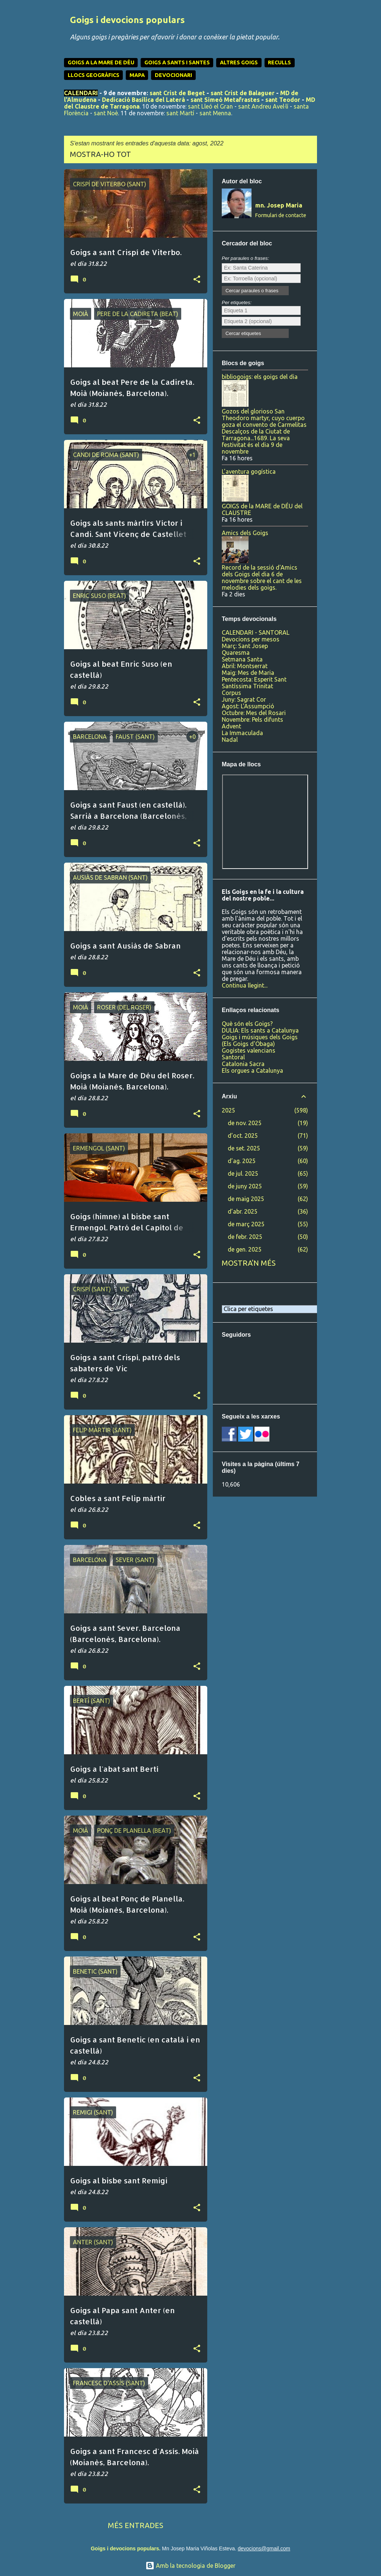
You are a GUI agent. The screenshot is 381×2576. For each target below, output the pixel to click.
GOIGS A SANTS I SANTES (177, 62)
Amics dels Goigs (245, 532)
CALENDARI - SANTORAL (255, 632)
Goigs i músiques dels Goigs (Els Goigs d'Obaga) (260, 1040)
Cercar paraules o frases (251, 290)
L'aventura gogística (249, 471)
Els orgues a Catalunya (252, 1070)
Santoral (233, 1057)
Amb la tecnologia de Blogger (190, 2565)
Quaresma (236, 652)
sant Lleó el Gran (210, 106)
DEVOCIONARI (173, 75)
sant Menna (215, 113)
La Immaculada (242, 733)
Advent (231, 726)
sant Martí (180, 113)
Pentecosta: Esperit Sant (254, 679)
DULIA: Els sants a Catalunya (260, 1030)
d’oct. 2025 (243, 1135)
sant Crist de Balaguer (243, 93)
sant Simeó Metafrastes (225, 99)
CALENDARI (81, 93)
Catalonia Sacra (243, 1063)
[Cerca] (312, 24)
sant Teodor (282, 99)
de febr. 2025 (245, 1236)
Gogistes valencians (248, 1050)
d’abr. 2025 (242, 1211)
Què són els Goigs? (247, 1023)
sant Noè (106, 113)
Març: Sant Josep (245, 646)
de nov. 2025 (245, 1123)
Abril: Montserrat (245, 666)
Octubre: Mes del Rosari (254, 712)
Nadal (230, 739)
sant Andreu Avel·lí (263, 106)
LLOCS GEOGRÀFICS (93, 75)
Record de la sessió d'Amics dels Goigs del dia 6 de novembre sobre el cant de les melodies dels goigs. (262, 577)
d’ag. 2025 (242, 1160)
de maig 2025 (246, 1198)
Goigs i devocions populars (127, 20)
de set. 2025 (244, 1148)
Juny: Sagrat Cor (244, 699)
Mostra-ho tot (100, 154)
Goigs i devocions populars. (125, 2548)
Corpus (231, 692)
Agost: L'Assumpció (248, 706)
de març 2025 (246, 1224)
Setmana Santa (242, 659)
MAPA (137, 75)
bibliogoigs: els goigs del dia (260, 376)
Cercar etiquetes (243, 333)
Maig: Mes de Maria (248, 672)
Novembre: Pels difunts (252, 719)
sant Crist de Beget (177, 93)
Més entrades (135, 2525)
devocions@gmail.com (264, 2548)
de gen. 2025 (245, 1249)
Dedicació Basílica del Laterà (143, 99)
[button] (196, 279)
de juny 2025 (245, 1186)
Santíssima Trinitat (247, 686)
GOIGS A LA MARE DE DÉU (101, 62)
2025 (228, 1110)
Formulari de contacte (280, 215)
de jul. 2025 (243, 1173)
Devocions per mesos (250, 639)
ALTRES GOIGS (239, 62)
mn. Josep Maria (278, 205)
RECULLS (279, 62)
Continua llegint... (245, 985)
